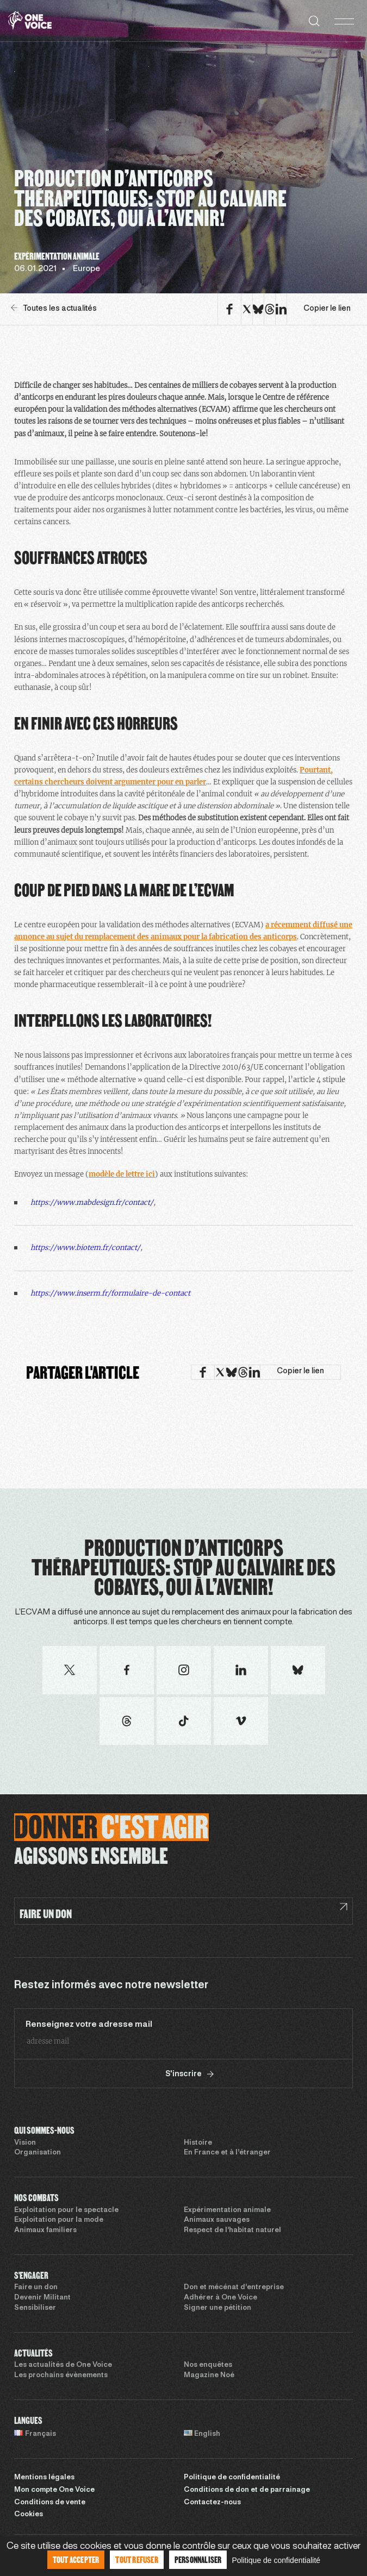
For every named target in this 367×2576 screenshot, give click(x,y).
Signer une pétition (217, 2308)
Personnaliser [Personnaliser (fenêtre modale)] (198, 2559)
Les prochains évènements (61, 2375)
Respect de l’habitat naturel (232, 2230)
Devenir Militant (42, 2298)
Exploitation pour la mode (58, 2220)
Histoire (198, 2143)
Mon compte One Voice (54, 2490)
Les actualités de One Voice (63, 2365)
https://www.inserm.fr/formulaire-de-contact (110, 1293)
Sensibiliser (35, 2308)
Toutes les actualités (54, 308)
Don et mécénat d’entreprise (234, 2287)
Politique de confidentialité (232, 2477)
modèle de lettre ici (122, 1174)
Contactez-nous (212, 2502)
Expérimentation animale (227, 2210)
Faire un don (36, 2287)
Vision (25, 2143)
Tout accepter (76, 2559)
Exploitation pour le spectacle (66, 2210)
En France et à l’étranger (227, 2153)
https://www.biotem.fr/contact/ (85, 1247)
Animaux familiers (45, 2230)
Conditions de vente (49, 2502)
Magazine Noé (209, 2375)
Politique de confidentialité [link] (276, 2560)
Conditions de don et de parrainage (247, 2490)
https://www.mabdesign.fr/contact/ (91, 1202)
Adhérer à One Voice (220, 2298)
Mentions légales (44, 2477)
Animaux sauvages (217, 2220)
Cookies (28, 2514)
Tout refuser (136, 2559)
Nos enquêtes (208, 2365)
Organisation (37, 2153)
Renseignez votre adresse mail (89, 2024)
